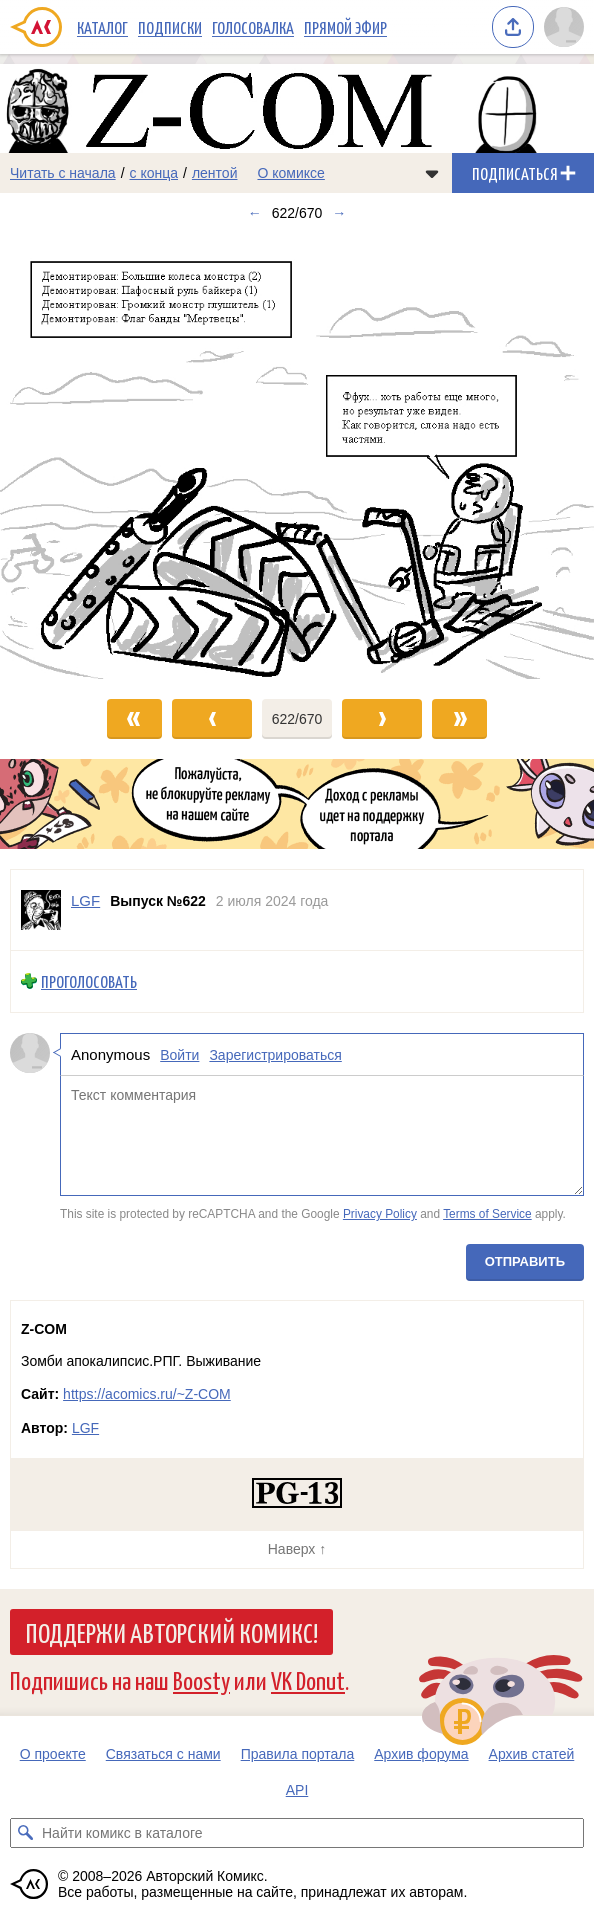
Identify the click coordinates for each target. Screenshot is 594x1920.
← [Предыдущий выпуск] (255, 213)
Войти (179, 1054)
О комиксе (290, 173)
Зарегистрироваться (275, 1054)
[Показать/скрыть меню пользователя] (564, 27)
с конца (154, 173)
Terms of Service (487, 1214)
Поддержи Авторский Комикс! (171, 1632)
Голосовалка (253, 27)
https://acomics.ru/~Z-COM (147, 1394)
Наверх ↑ (297, 1549)
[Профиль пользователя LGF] (41, 910)
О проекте (53, 1754)
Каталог (102, 27)
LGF (85, 1428)
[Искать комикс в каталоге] (25, 1833)
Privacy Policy (380, 1214)
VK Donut (308, 1679)
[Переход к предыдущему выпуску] (74, 456)
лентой (215, 173)
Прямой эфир (345, 27)
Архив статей (532, 1754)
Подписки (170, 27)
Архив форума (421, 1754)
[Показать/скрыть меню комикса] (432, 173)
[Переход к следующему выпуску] (297, 456)
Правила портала (298, 1754)
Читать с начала (63, 173)
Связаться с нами (163, 1754)
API (297, 1790)
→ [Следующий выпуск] (339, 213)
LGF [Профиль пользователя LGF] (85, 900)
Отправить (525, 1261)
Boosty (201, 1679)
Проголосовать (89, 981)
